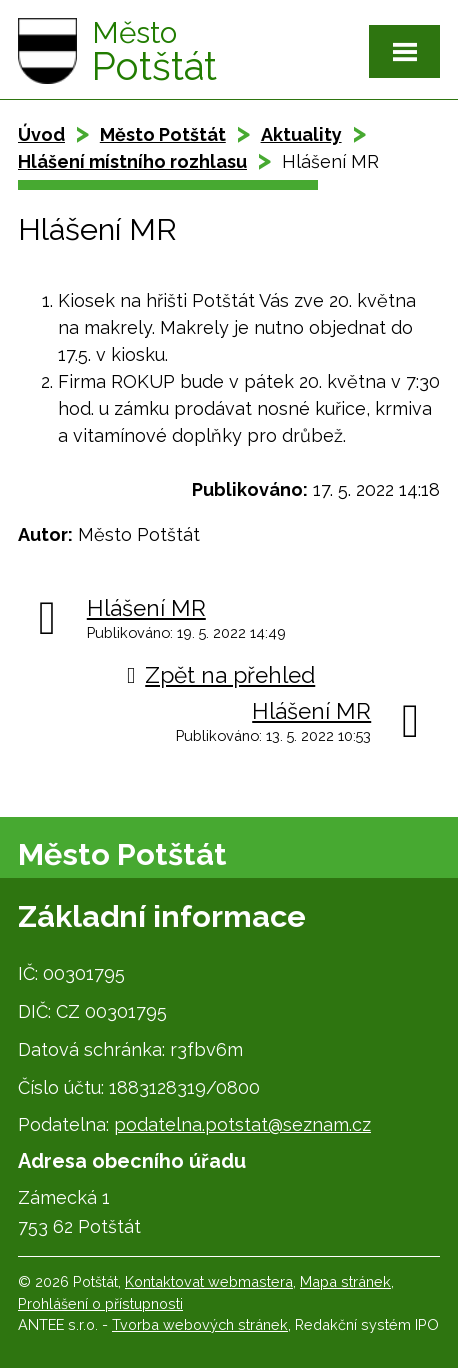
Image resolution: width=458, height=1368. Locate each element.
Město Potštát (163, 134)
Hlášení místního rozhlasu (132, 161)
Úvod (41, 134)
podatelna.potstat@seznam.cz (242, 1124)
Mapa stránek (345, 1281)
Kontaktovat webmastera (209, 1281)
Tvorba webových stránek (200, 1324)
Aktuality (301, 134)
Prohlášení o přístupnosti (100, 1303)
